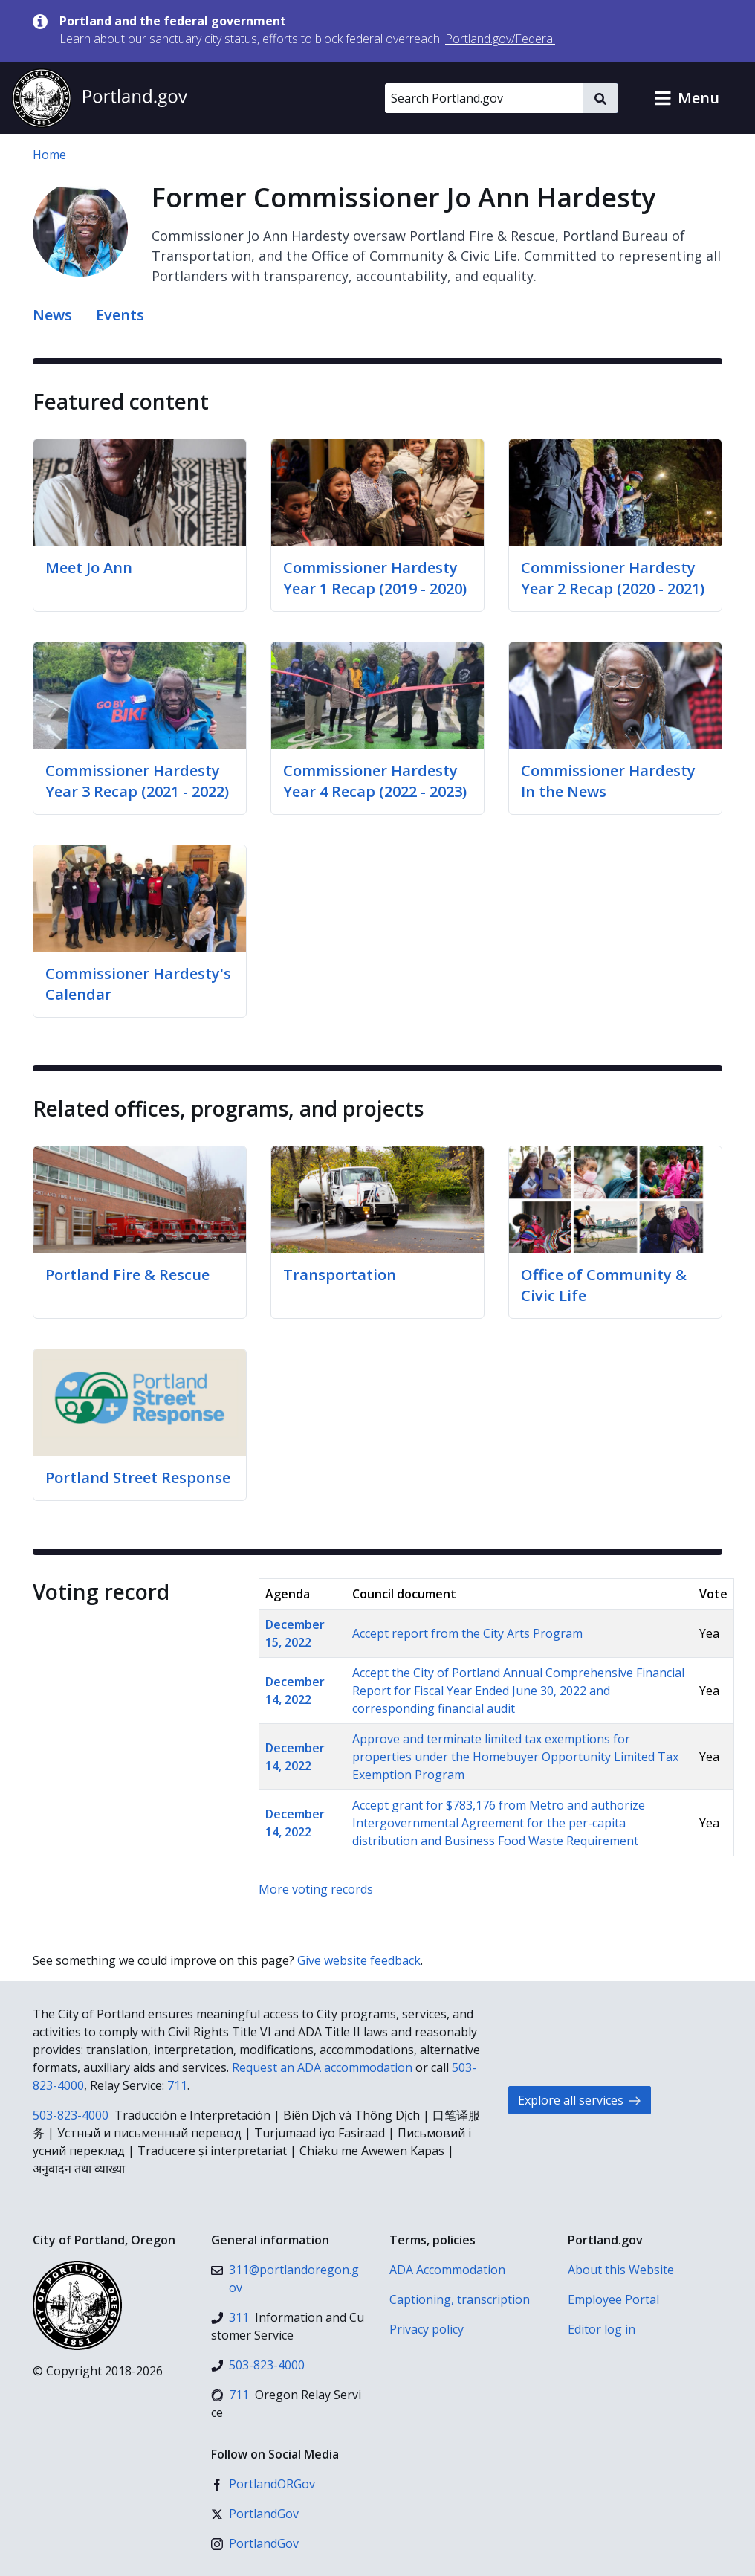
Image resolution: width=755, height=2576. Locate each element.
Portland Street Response (137, 1478)
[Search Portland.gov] (484, 98)
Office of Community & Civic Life (604, 1285)
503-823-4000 (70, 2115)
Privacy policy (426, 2329)
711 (177, 2085)
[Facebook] (263, 2484)
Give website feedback (359, 1960)
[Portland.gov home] (99, 98)
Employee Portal (613, 2299)
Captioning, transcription (459, 2299)
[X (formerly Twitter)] (255, 2513)
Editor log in (601, 2329)
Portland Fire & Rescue (127, 1275)
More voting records (316, 1889)
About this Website (621, 2270)
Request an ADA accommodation (322, 2067)
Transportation (339, 1275)
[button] (686, 98)
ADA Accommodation (447, 2270)
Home (49, 154)
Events (120, 315)
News (52, 315)
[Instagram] (255, 2543)
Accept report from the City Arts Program (467, 1633)
